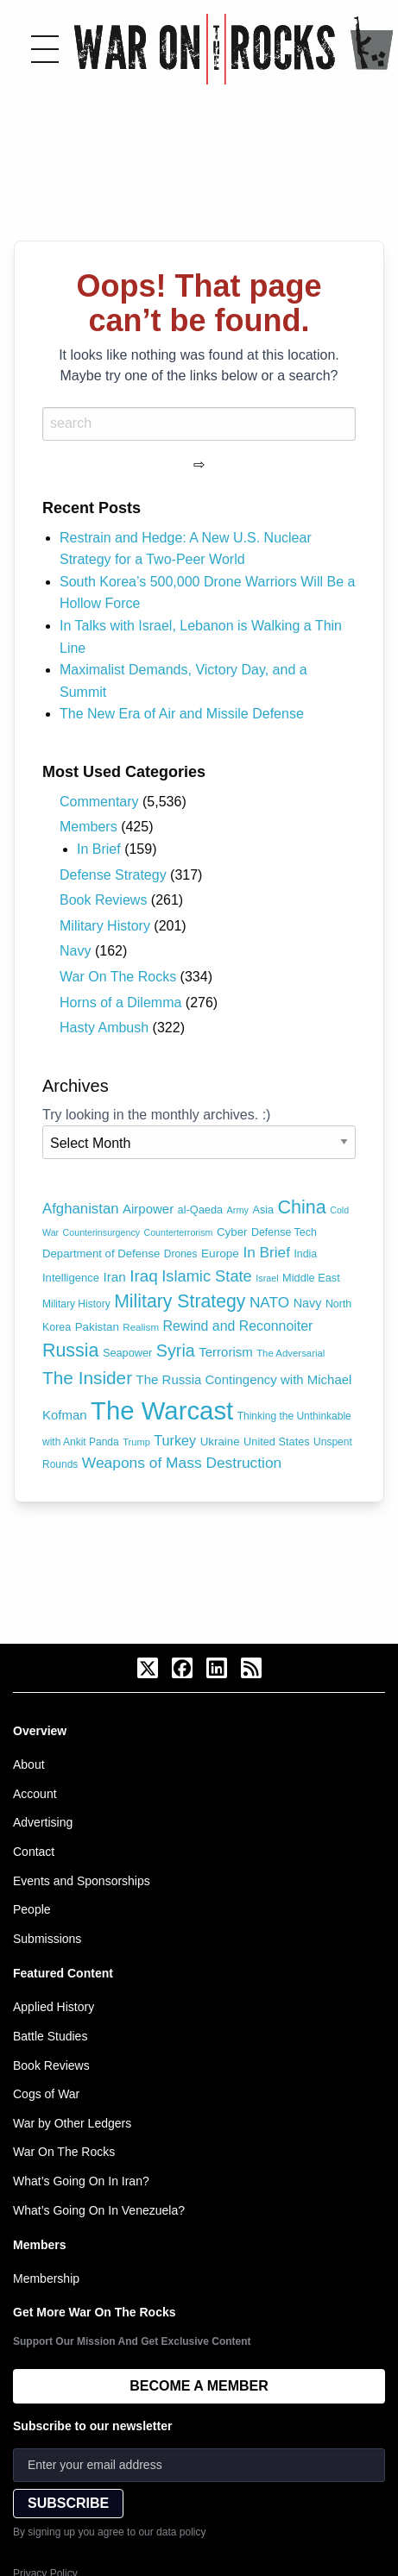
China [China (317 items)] (301, 1207)
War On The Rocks (118, 976)
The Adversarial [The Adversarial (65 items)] (290, 1353)
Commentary (99, 801)
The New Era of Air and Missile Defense (182, 713)
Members (88, 826)
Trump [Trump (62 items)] (136, 1442)
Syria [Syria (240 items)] (175, 1350)
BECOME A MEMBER (199, 2386)
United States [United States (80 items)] (276, 1441)
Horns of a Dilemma (120, 1002)
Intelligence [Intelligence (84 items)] (70, 1277)
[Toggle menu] (45, 49)
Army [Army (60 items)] (238, 1210)
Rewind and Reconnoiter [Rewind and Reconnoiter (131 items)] (237, 1326)
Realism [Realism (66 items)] (141, 1327)
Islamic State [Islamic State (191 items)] (206, 1276)
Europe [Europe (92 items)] (220, 1253)
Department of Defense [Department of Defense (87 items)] (101, 1253)
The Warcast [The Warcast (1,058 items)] (162, 1410)
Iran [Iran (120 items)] (114, 1276)
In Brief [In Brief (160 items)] (266, 1252)
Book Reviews (103, 900)
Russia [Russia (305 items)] (70, 1350)
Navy (75, 950)
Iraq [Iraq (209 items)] (144, 1276)
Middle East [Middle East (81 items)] (311, 1277)
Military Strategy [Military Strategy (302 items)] (179, 1301)
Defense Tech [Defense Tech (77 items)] (284, 1232)
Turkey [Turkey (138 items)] (175, 1440)
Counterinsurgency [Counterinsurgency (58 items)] (101, 1232)
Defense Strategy (113, 875)
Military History (105, 925)
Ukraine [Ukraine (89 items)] (220, 1441)
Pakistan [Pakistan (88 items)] (97, 1326)
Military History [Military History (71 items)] (76, 1304)
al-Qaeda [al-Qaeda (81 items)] (200, 1209)
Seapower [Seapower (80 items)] (127, 1352)
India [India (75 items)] (305, 1254)
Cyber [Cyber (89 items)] (232, 1231)
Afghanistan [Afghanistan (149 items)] (80, 1208)
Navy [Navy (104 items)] (308, 1303)
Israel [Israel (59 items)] (267, 1278)
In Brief (99, 849)
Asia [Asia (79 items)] (264, 1210)
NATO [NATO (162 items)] (269, 1302)
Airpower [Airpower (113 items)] (148, 1208)
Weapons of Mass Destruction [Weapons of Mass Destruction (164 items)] (181, 1462)
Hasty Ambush (104, 1027)
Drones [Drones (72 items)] (181, 1254)
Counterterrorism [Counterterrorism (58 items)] (178, 1232)
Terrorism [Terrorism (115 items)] (225, 1351)
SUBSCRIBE (68, 2503)
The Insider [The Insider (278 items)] (87, 1378)
